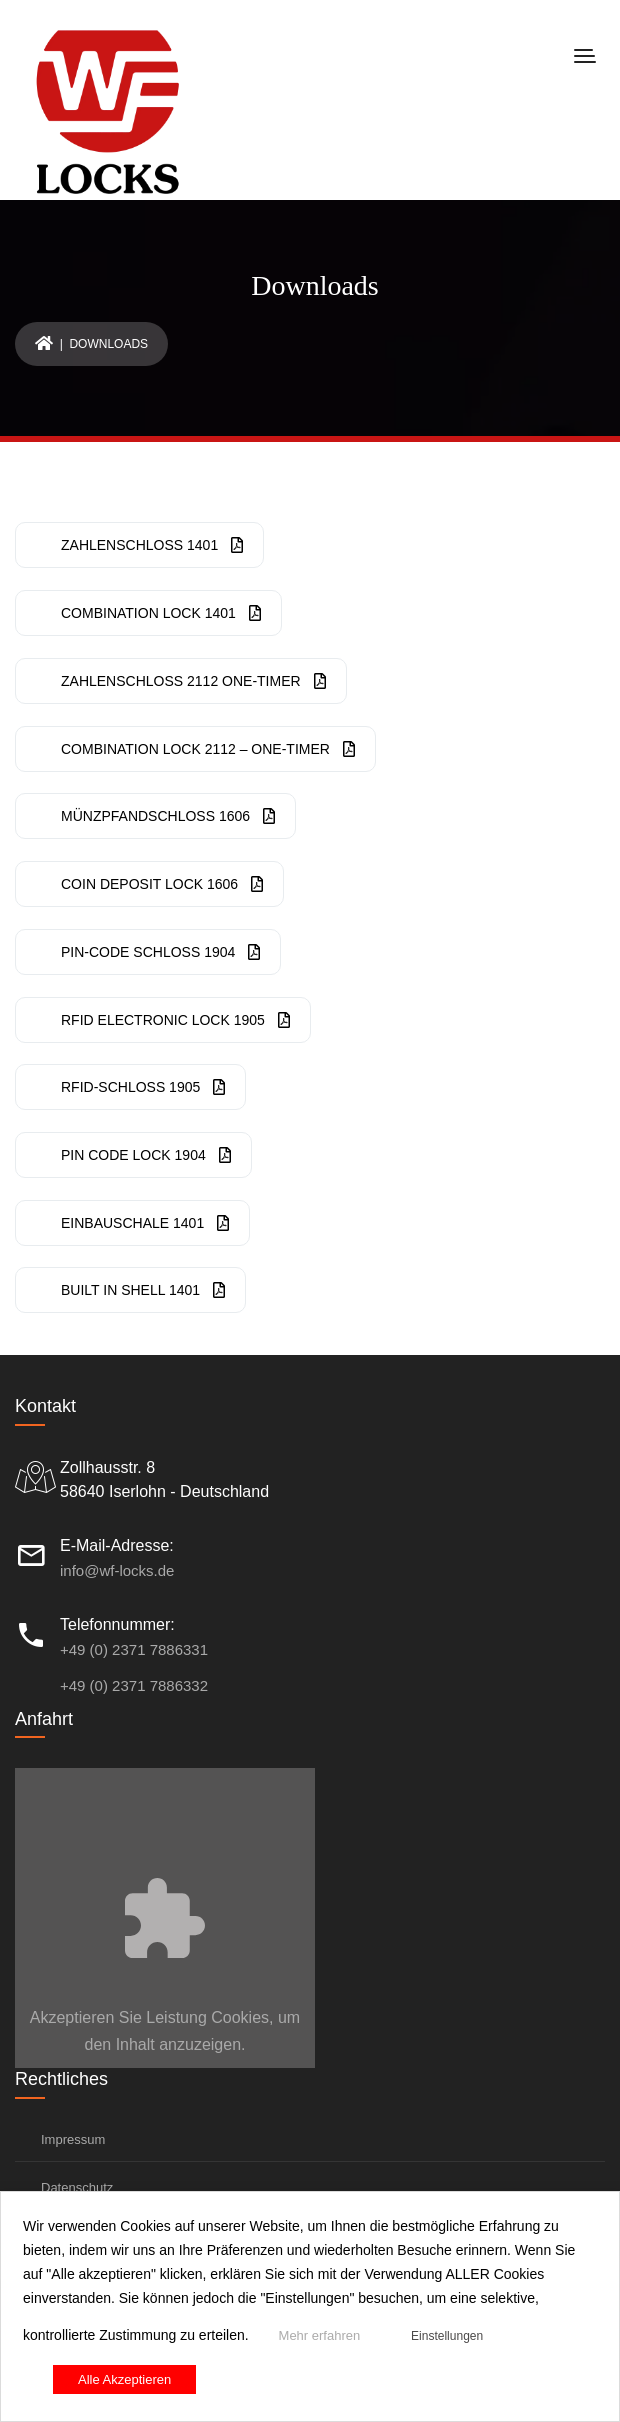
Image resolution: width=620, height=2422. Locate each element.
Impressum (73, 2139)
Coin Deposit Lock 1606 (162, 884)
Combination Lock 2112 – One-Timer (208, 749)
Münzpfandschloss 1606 (168, 816)
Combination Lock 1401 (161, 613)
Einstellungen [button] (447, 2336)
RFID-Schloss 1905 (143, 1087)
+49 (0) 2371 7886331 (134, 1649)
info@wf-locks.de (117, 1570)
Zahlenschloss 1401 (152, 545)
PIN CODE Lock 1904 (146, 1155)
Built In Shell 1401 (143, 1290)
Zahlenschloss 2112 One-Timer (193, 681)
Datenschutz (77, 2187)
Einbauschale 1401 (145, 1223)
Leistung (176, 2017)
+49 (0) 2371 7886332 (134, 1685)
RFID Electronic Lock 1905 (175, 1020)
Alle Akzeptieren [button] (124, 2379)
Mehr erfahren (320, 2335)
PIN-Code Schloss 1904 (160, 952)
